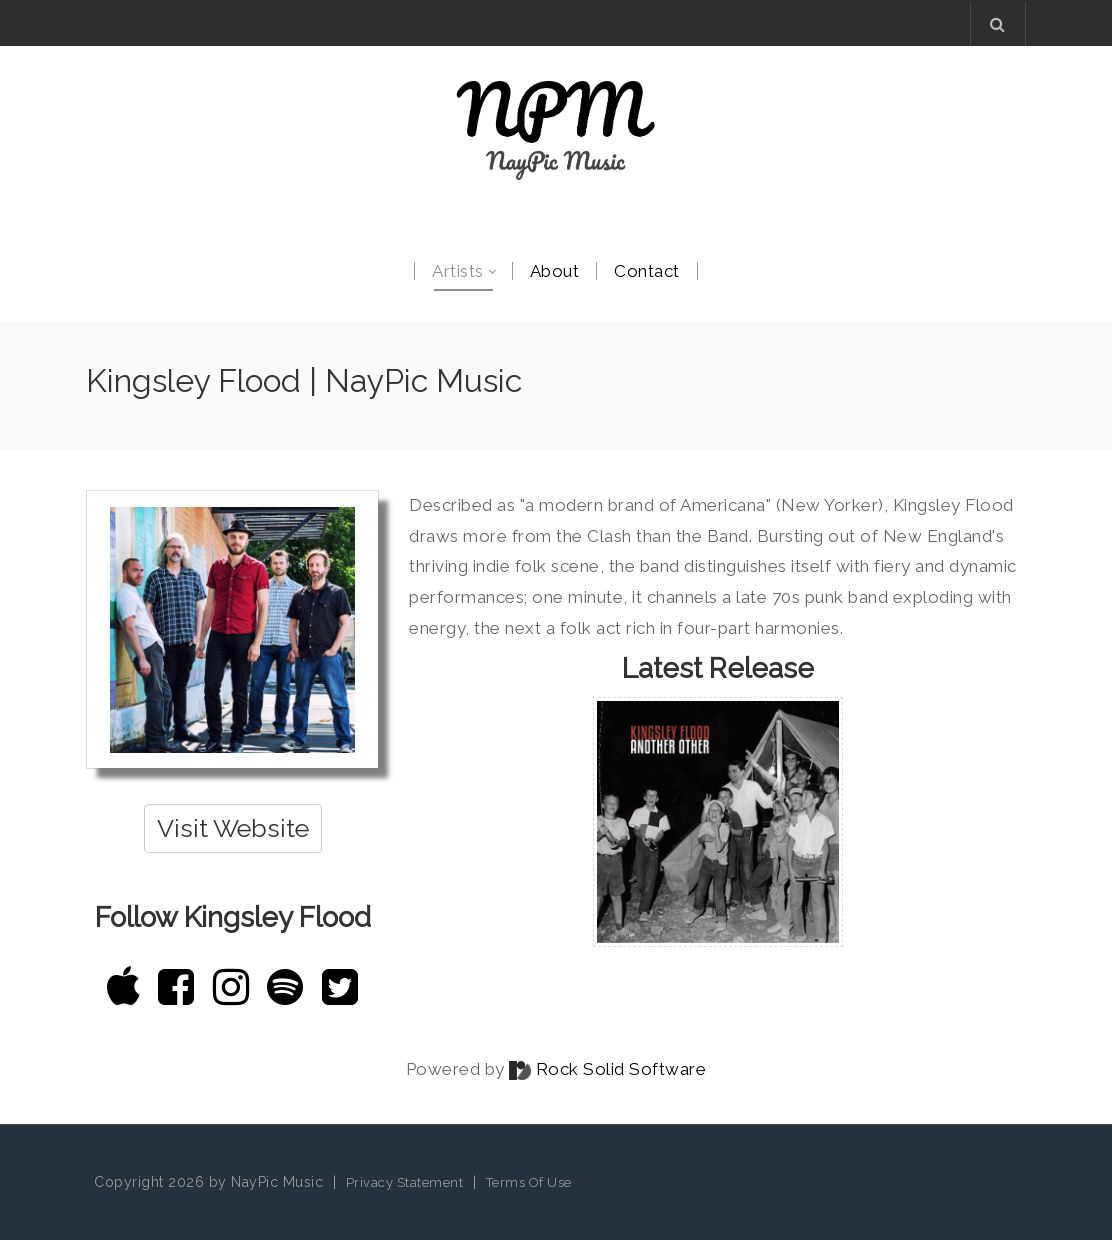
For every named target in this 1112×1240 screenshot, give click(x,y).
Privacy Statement (405, 1182)
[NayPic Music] (556, 130)
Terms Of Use (529, 1182)
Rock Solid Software (621, 1069)
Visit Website (233, 828)
